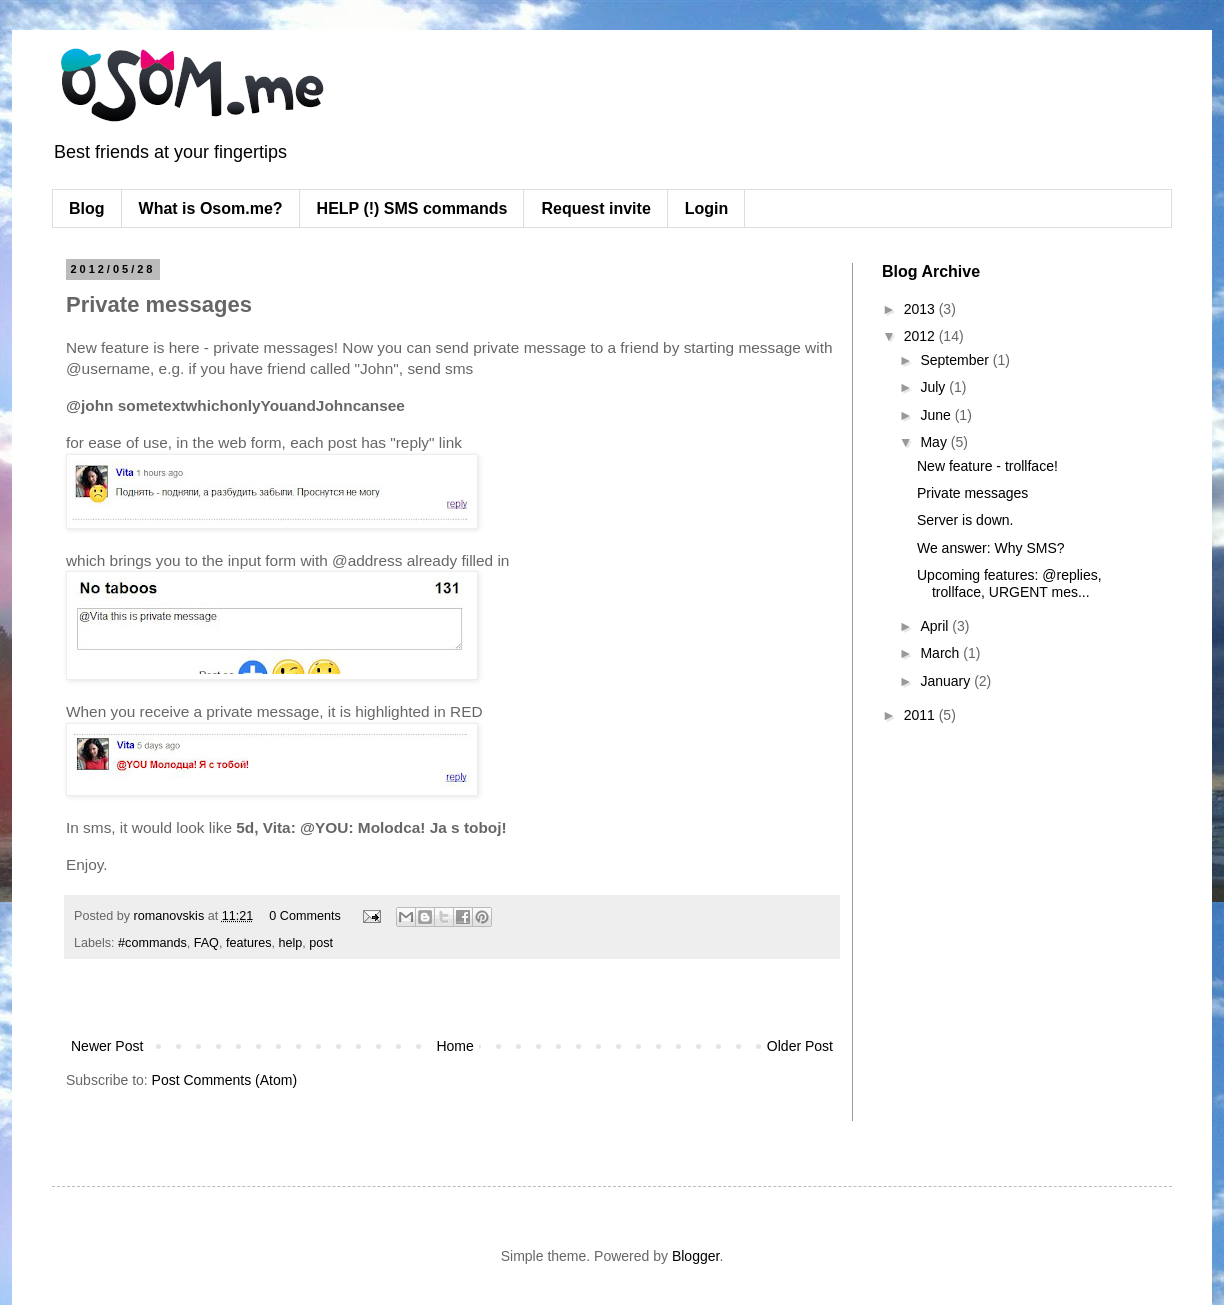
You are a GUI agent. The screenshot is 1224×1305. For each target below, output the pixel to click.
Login (707, 208)
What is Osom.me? (211, 208)
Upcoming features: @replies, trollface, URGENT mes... (1009, 583)
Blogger (695, 1256)
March (941, 653)
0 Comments (304, 916)
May (935, 442)
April (936, 626)
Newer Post (107, 1046)
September (956, 360)
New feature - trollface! (987, 466)
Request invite (595, 208)
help (290, 943)
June (937, 415)
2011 (921, 715)
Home (454, 1046)
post (321, 943)
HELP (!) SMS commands (412, 208)
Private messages (972, 493)
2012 (921, 336)
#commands (152, 943)
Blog (87, 208)
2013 (921, 309)
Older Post (800, 1046)
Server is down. (965, 520)
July (934, 387)
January (947, 681)
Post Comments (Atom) (224, 1080)
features (249, 943)
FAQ (206, 943)
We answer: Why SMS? (991, 548)
